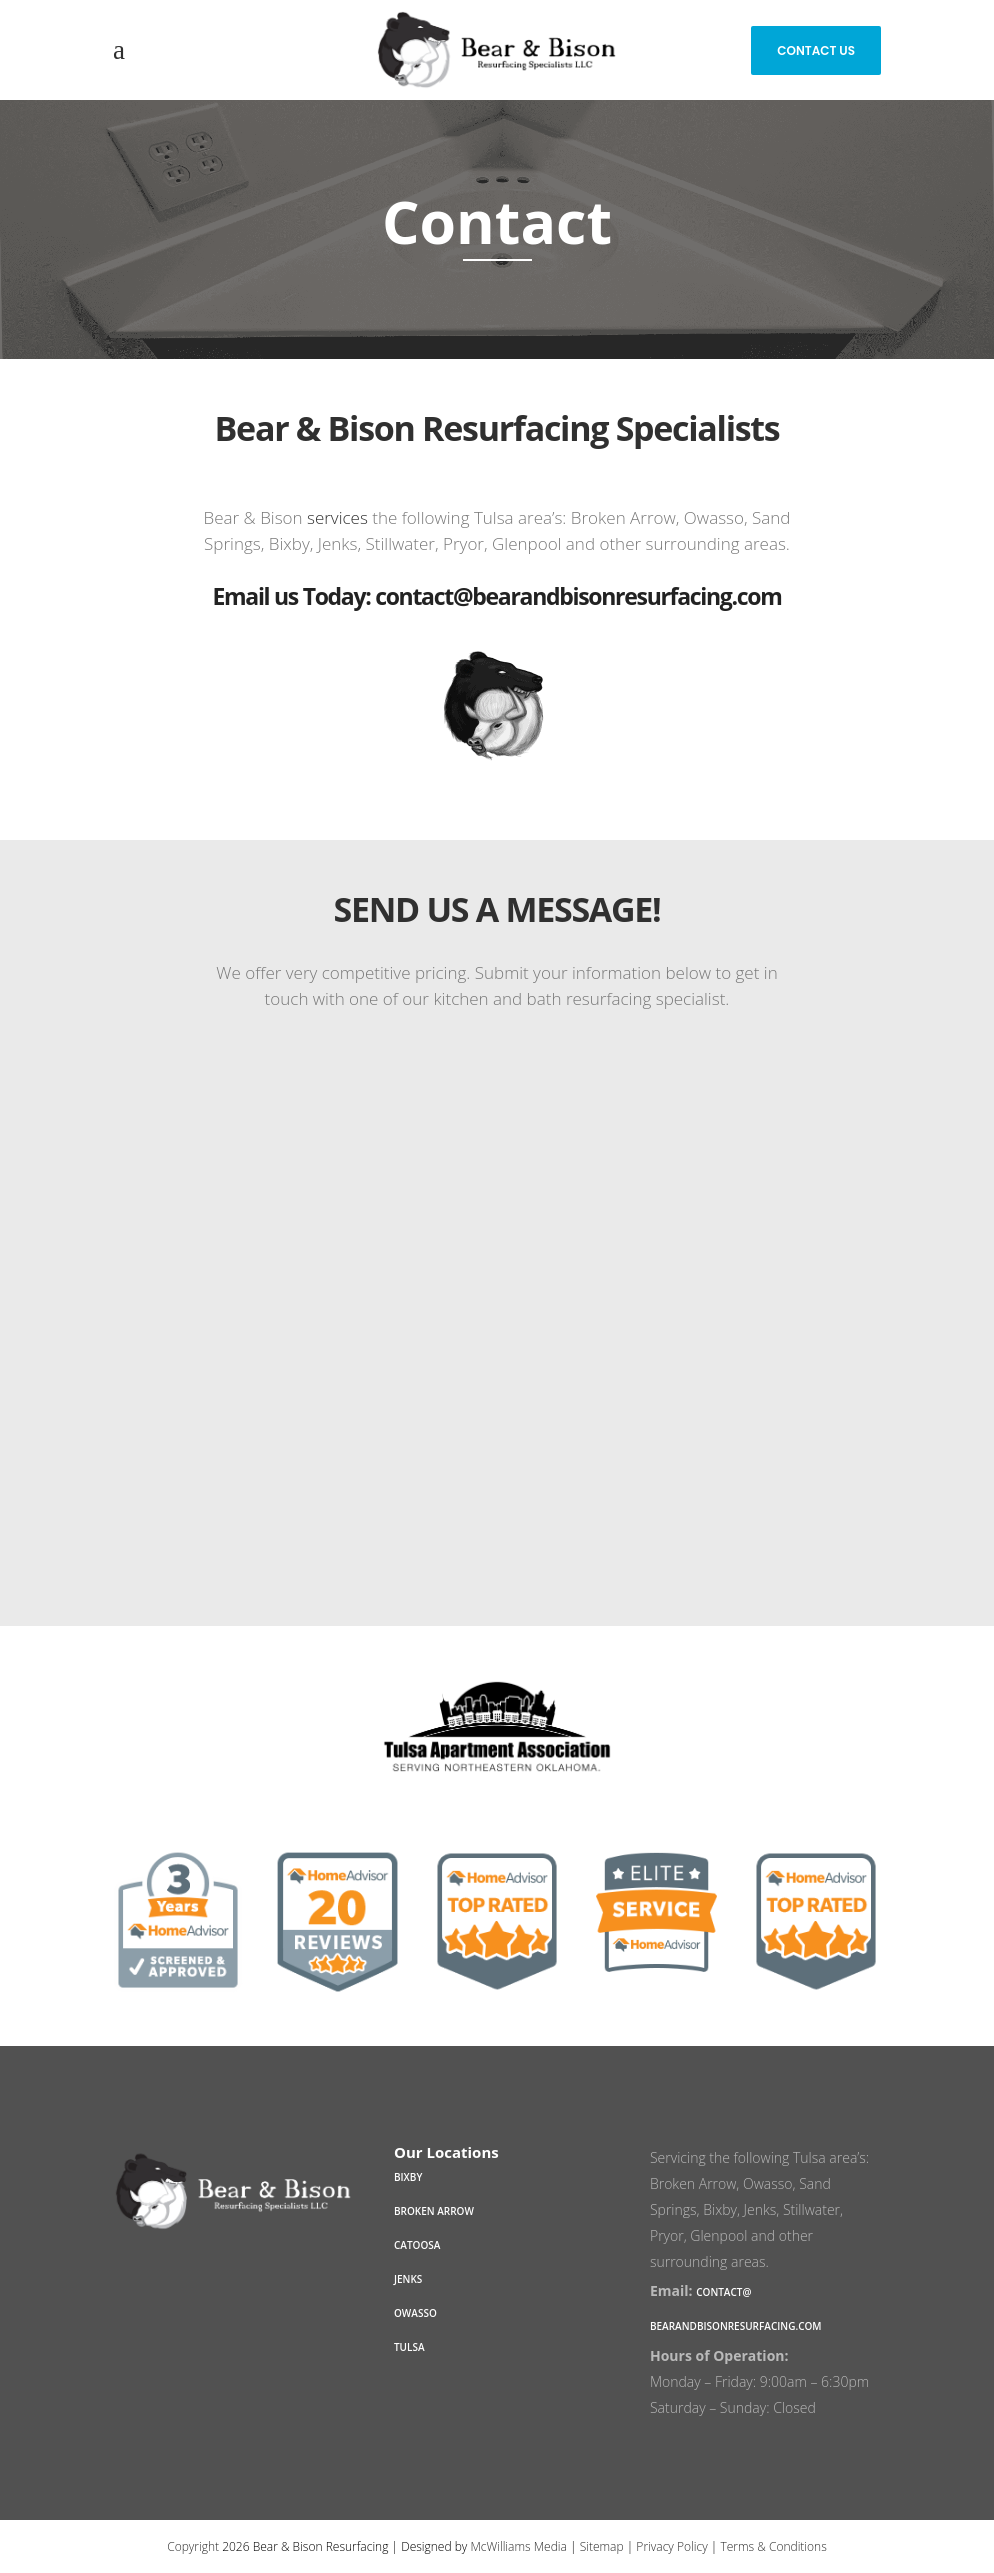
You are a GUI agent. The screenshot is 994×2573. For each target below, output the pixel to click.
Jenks (408, 2279)
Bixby (408, 2177)
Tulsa (409, 2347)
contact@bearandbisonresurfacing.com (578, 596)
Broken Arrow (434, 2211)
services (337, 517)
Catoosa (417, 2245)
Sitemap (602, 2546)
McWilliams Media (518, 2546)
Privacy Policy (671, 2546)
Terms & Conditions (773, 2546)
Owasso (415, 2313)
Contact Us (816, 50)
